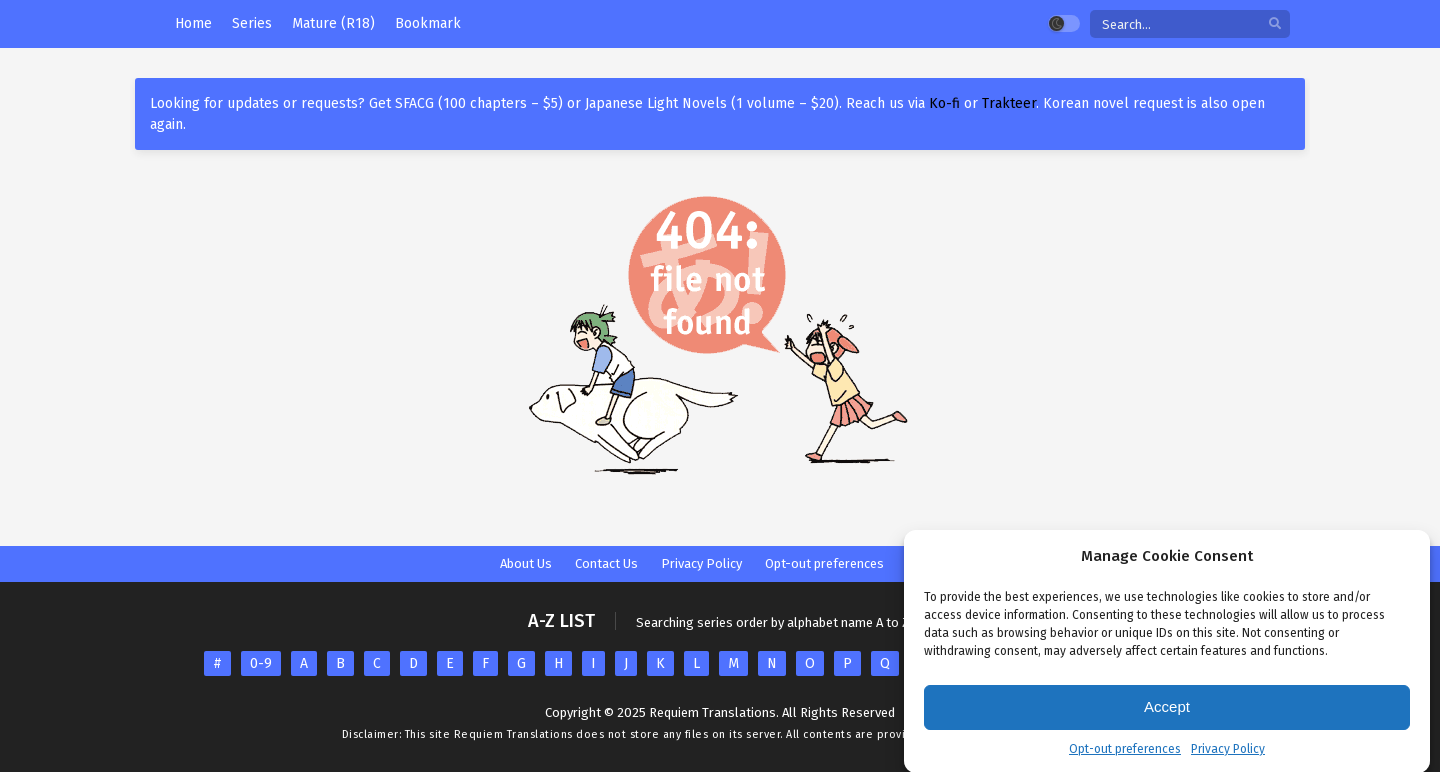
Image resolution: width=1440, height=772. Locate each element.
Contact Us (606, 563)
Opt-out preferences (1125, 752)
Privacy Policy (1228, 752)
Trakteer (1009, 103)
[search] (1275, 24)
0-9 (261, 663)
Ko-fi (944, 103)
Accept (1167, 709)
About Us (526, 563)
